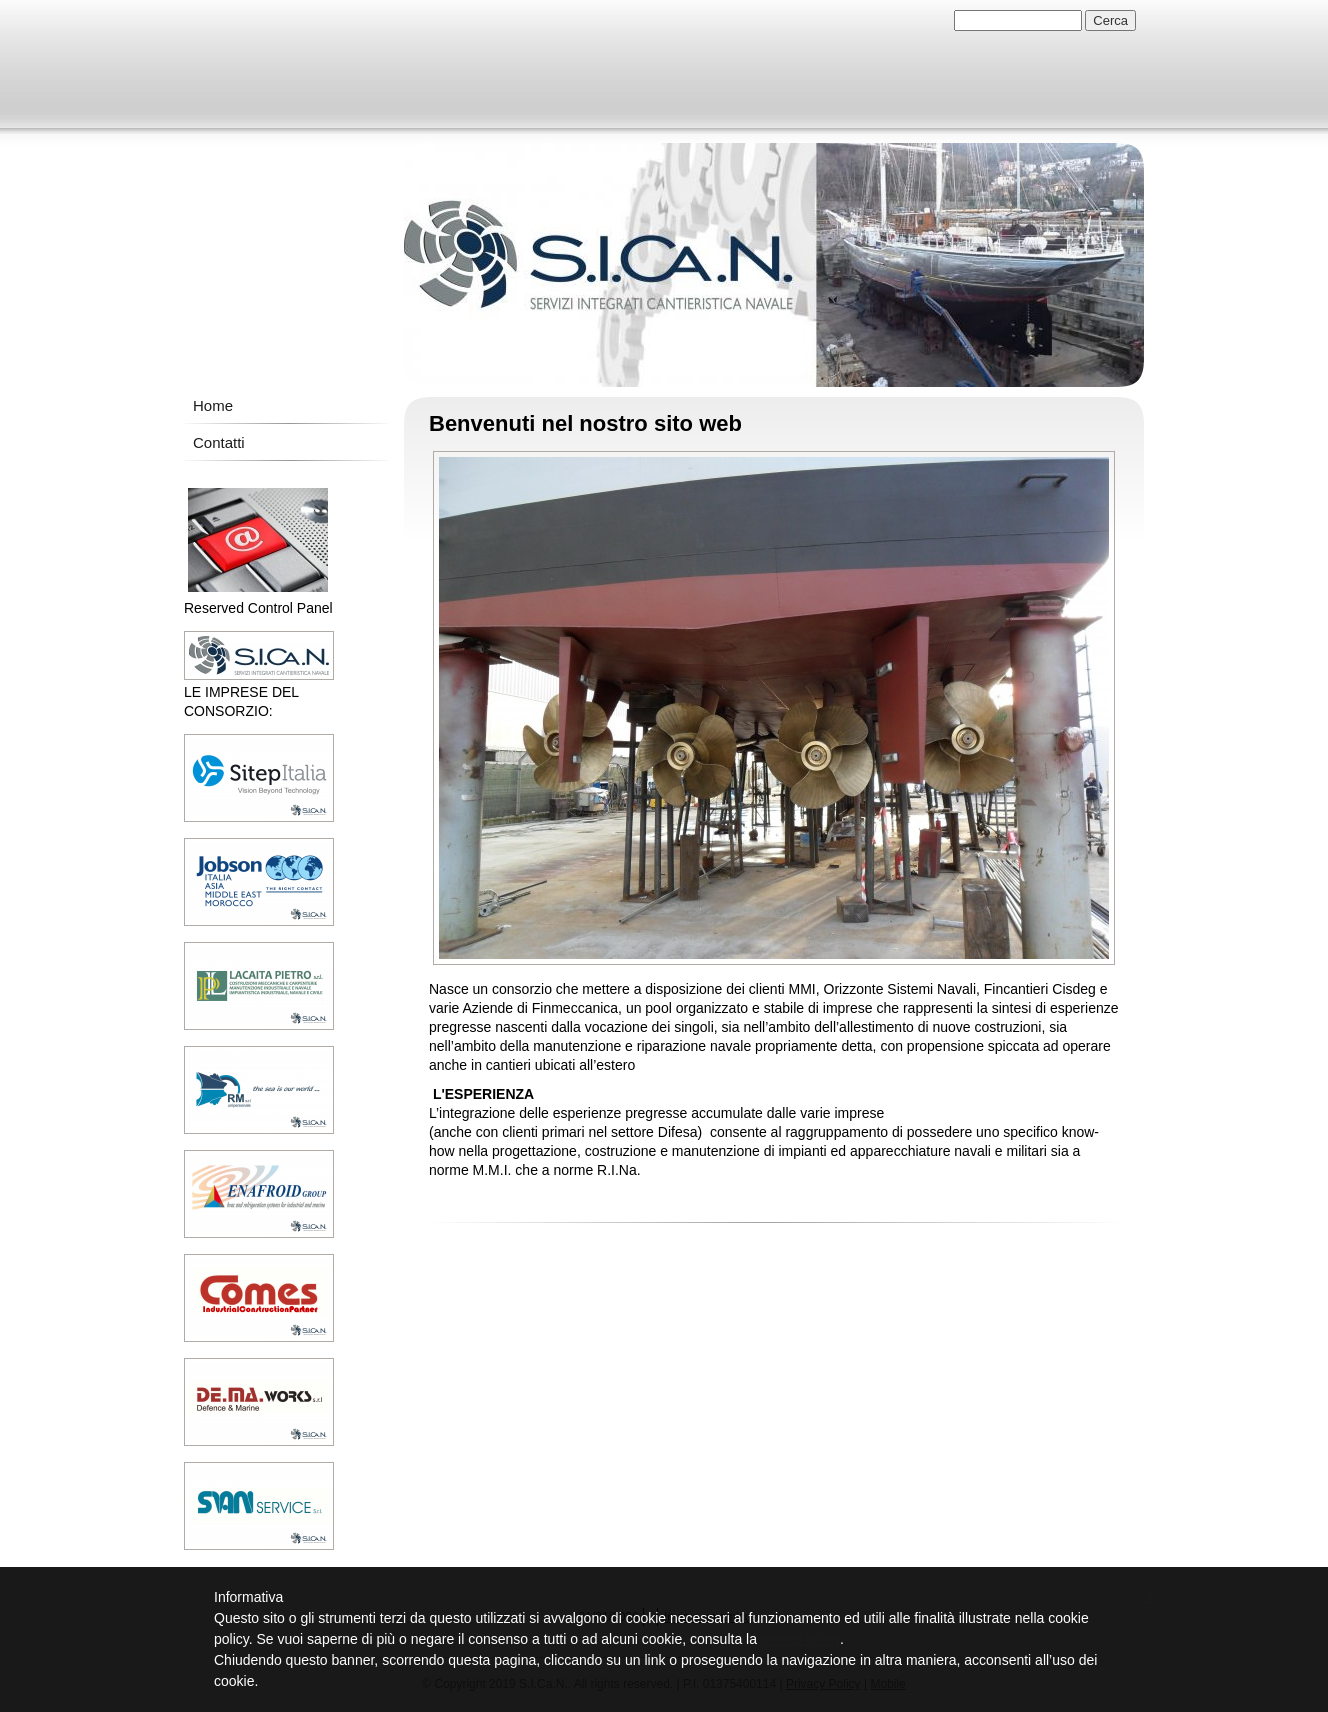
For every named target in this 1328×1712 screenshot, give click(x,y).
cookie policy (800, 1639)
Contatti (219, 442)
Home (213, 405)
